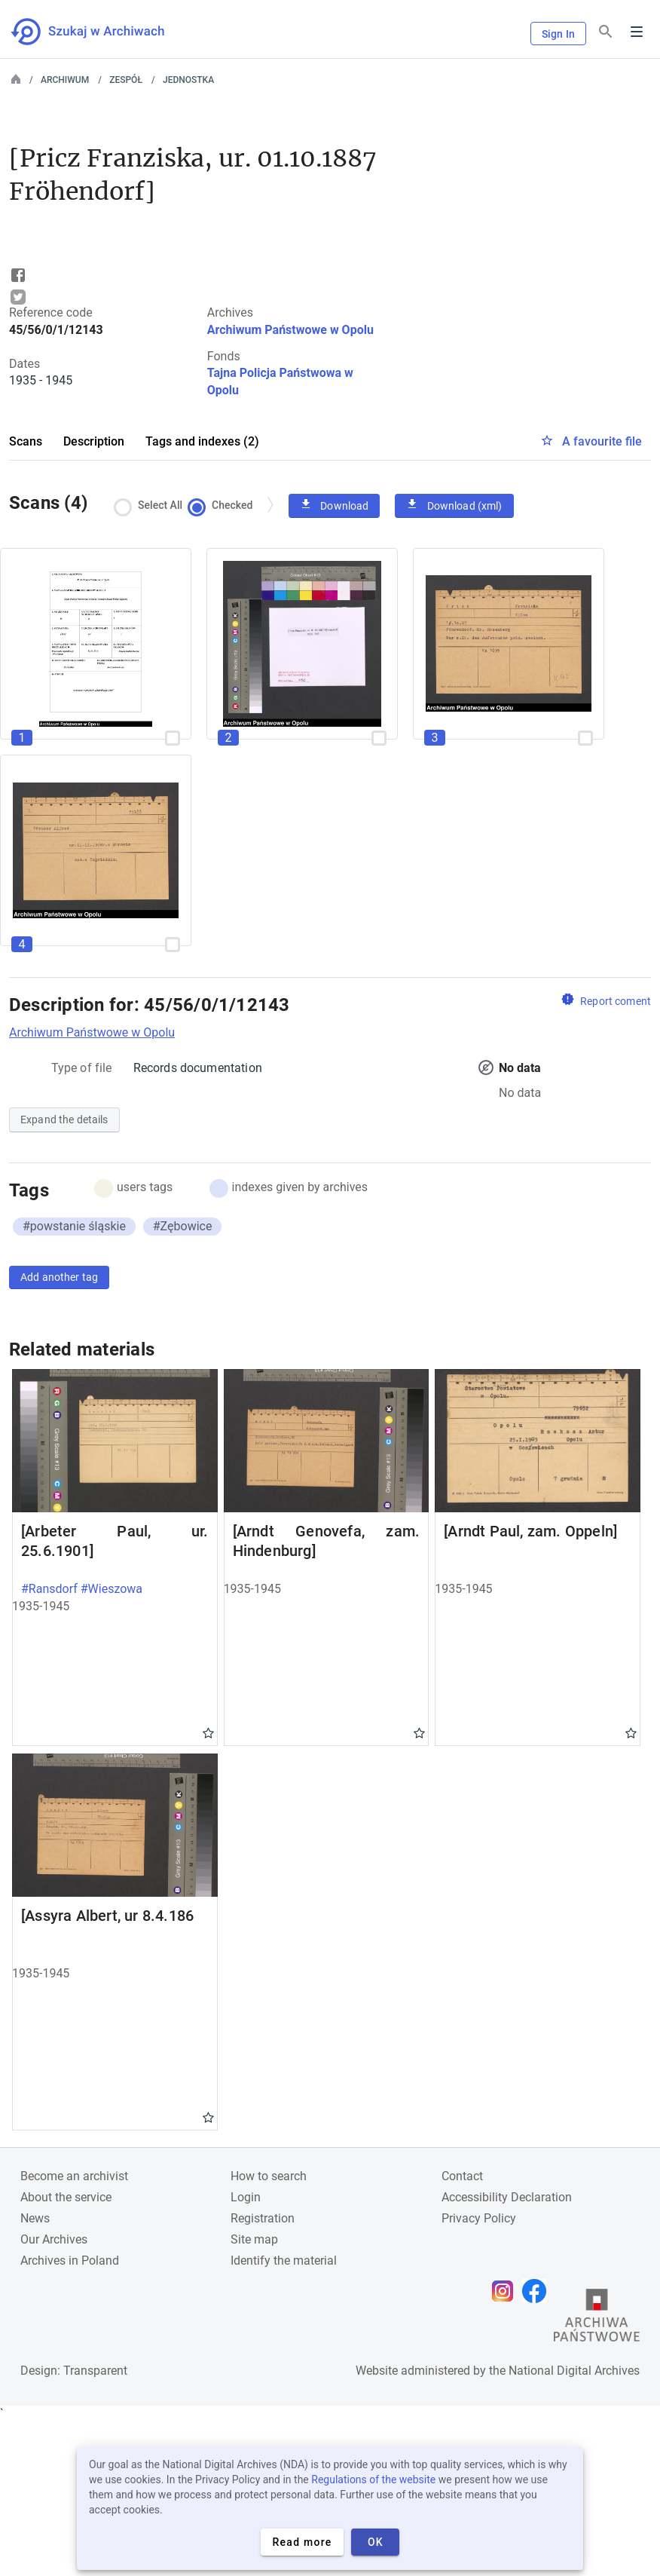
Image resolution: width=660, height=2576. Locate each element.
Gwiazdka (208, 1732)
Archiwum (65, 80)
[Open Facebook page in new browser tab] (538, 2291)
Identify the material (284, 2260)
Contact (462, 2176)
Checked (223, 505)
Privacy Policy (479, 2218)
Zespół (125, 80)
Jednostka (188, 80)
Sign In (558, 34)
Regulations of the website (373, 2479)
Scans (25, 441)
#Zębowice (182, 1226)
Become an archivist (74, 2176)
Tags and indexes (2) (202, 441)
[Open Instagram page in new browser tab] (506, 2291)
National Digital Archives (574, 2370)
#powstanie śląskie (74, 1226)
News (35, 2218)
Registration (263, 2218)
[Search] (606, 32)
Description (93, 441)
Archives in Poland (69, 2260)
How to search (269, 2176)
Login (246, 2197)
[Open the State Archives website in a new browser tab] (597, 2319)
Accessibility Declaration (507, 2197)
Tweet (18, 297)
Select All (151, 505)
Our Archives (53, 2239)
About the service (66, 2197)
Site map (254, 2239)
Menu (637, 31)
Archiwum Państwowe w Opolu (290, 330)
